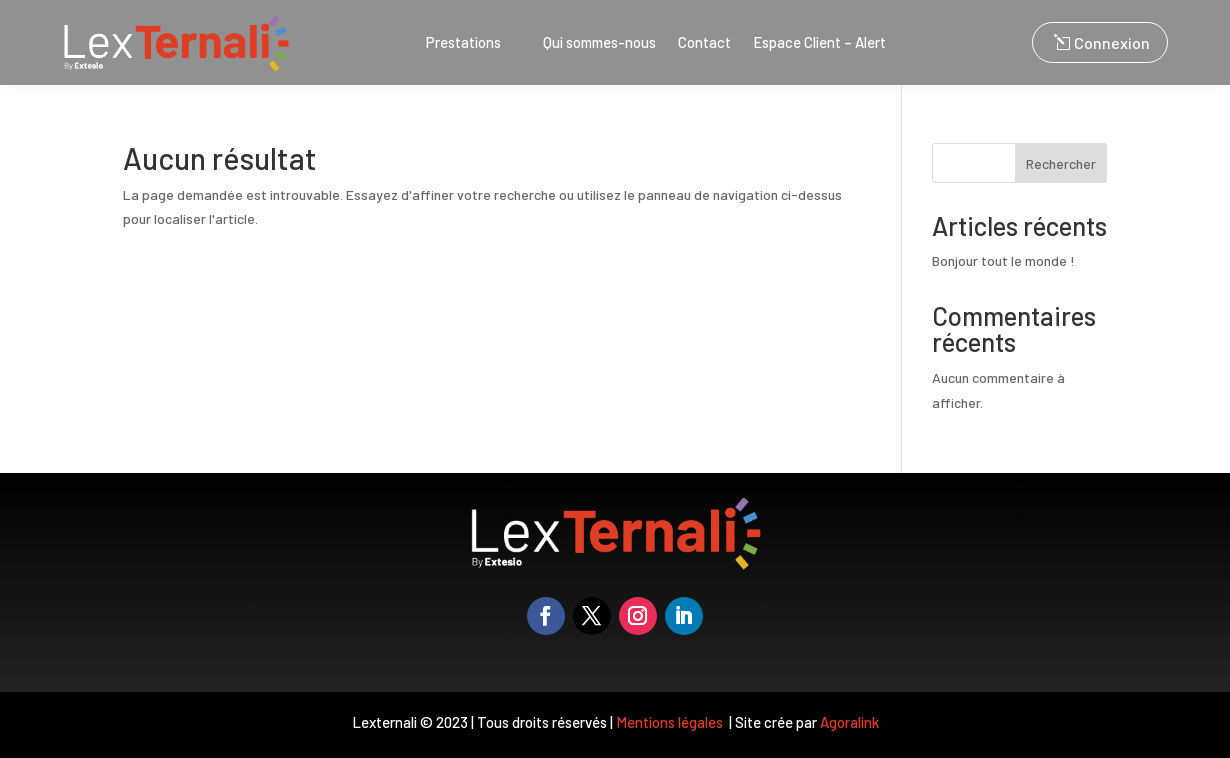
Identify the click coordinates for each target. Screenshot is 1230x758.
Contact (704, 43)
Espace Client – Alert (819, 43)
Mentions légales (671, 722)
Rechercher (1061, 163)
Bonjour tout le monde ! (1003, 260)
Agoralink (849, 722)
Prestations (463, 43)
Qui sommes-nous (599, 43)
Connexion (1112, 42)
